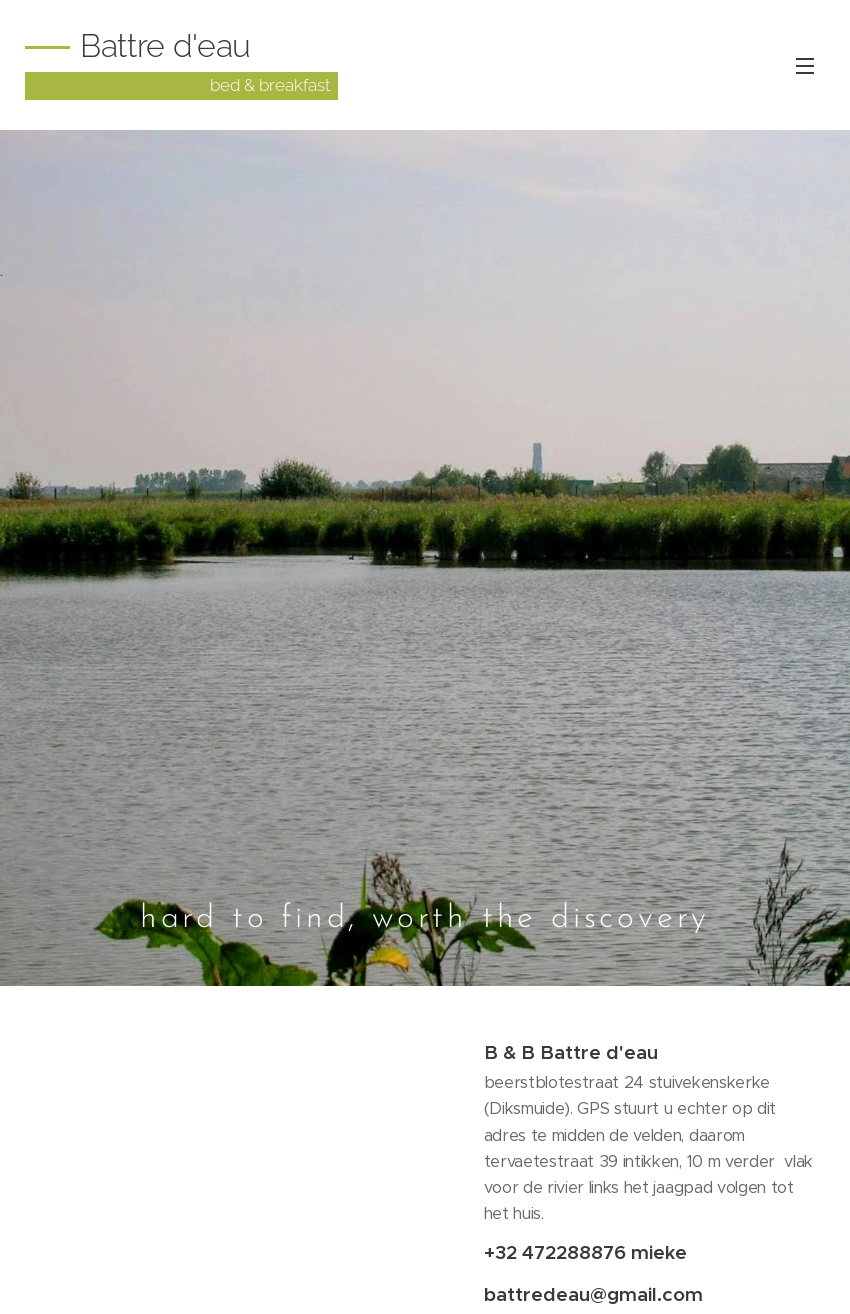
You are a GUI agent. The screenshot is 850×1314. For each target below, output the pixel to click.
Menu (805, 66)
